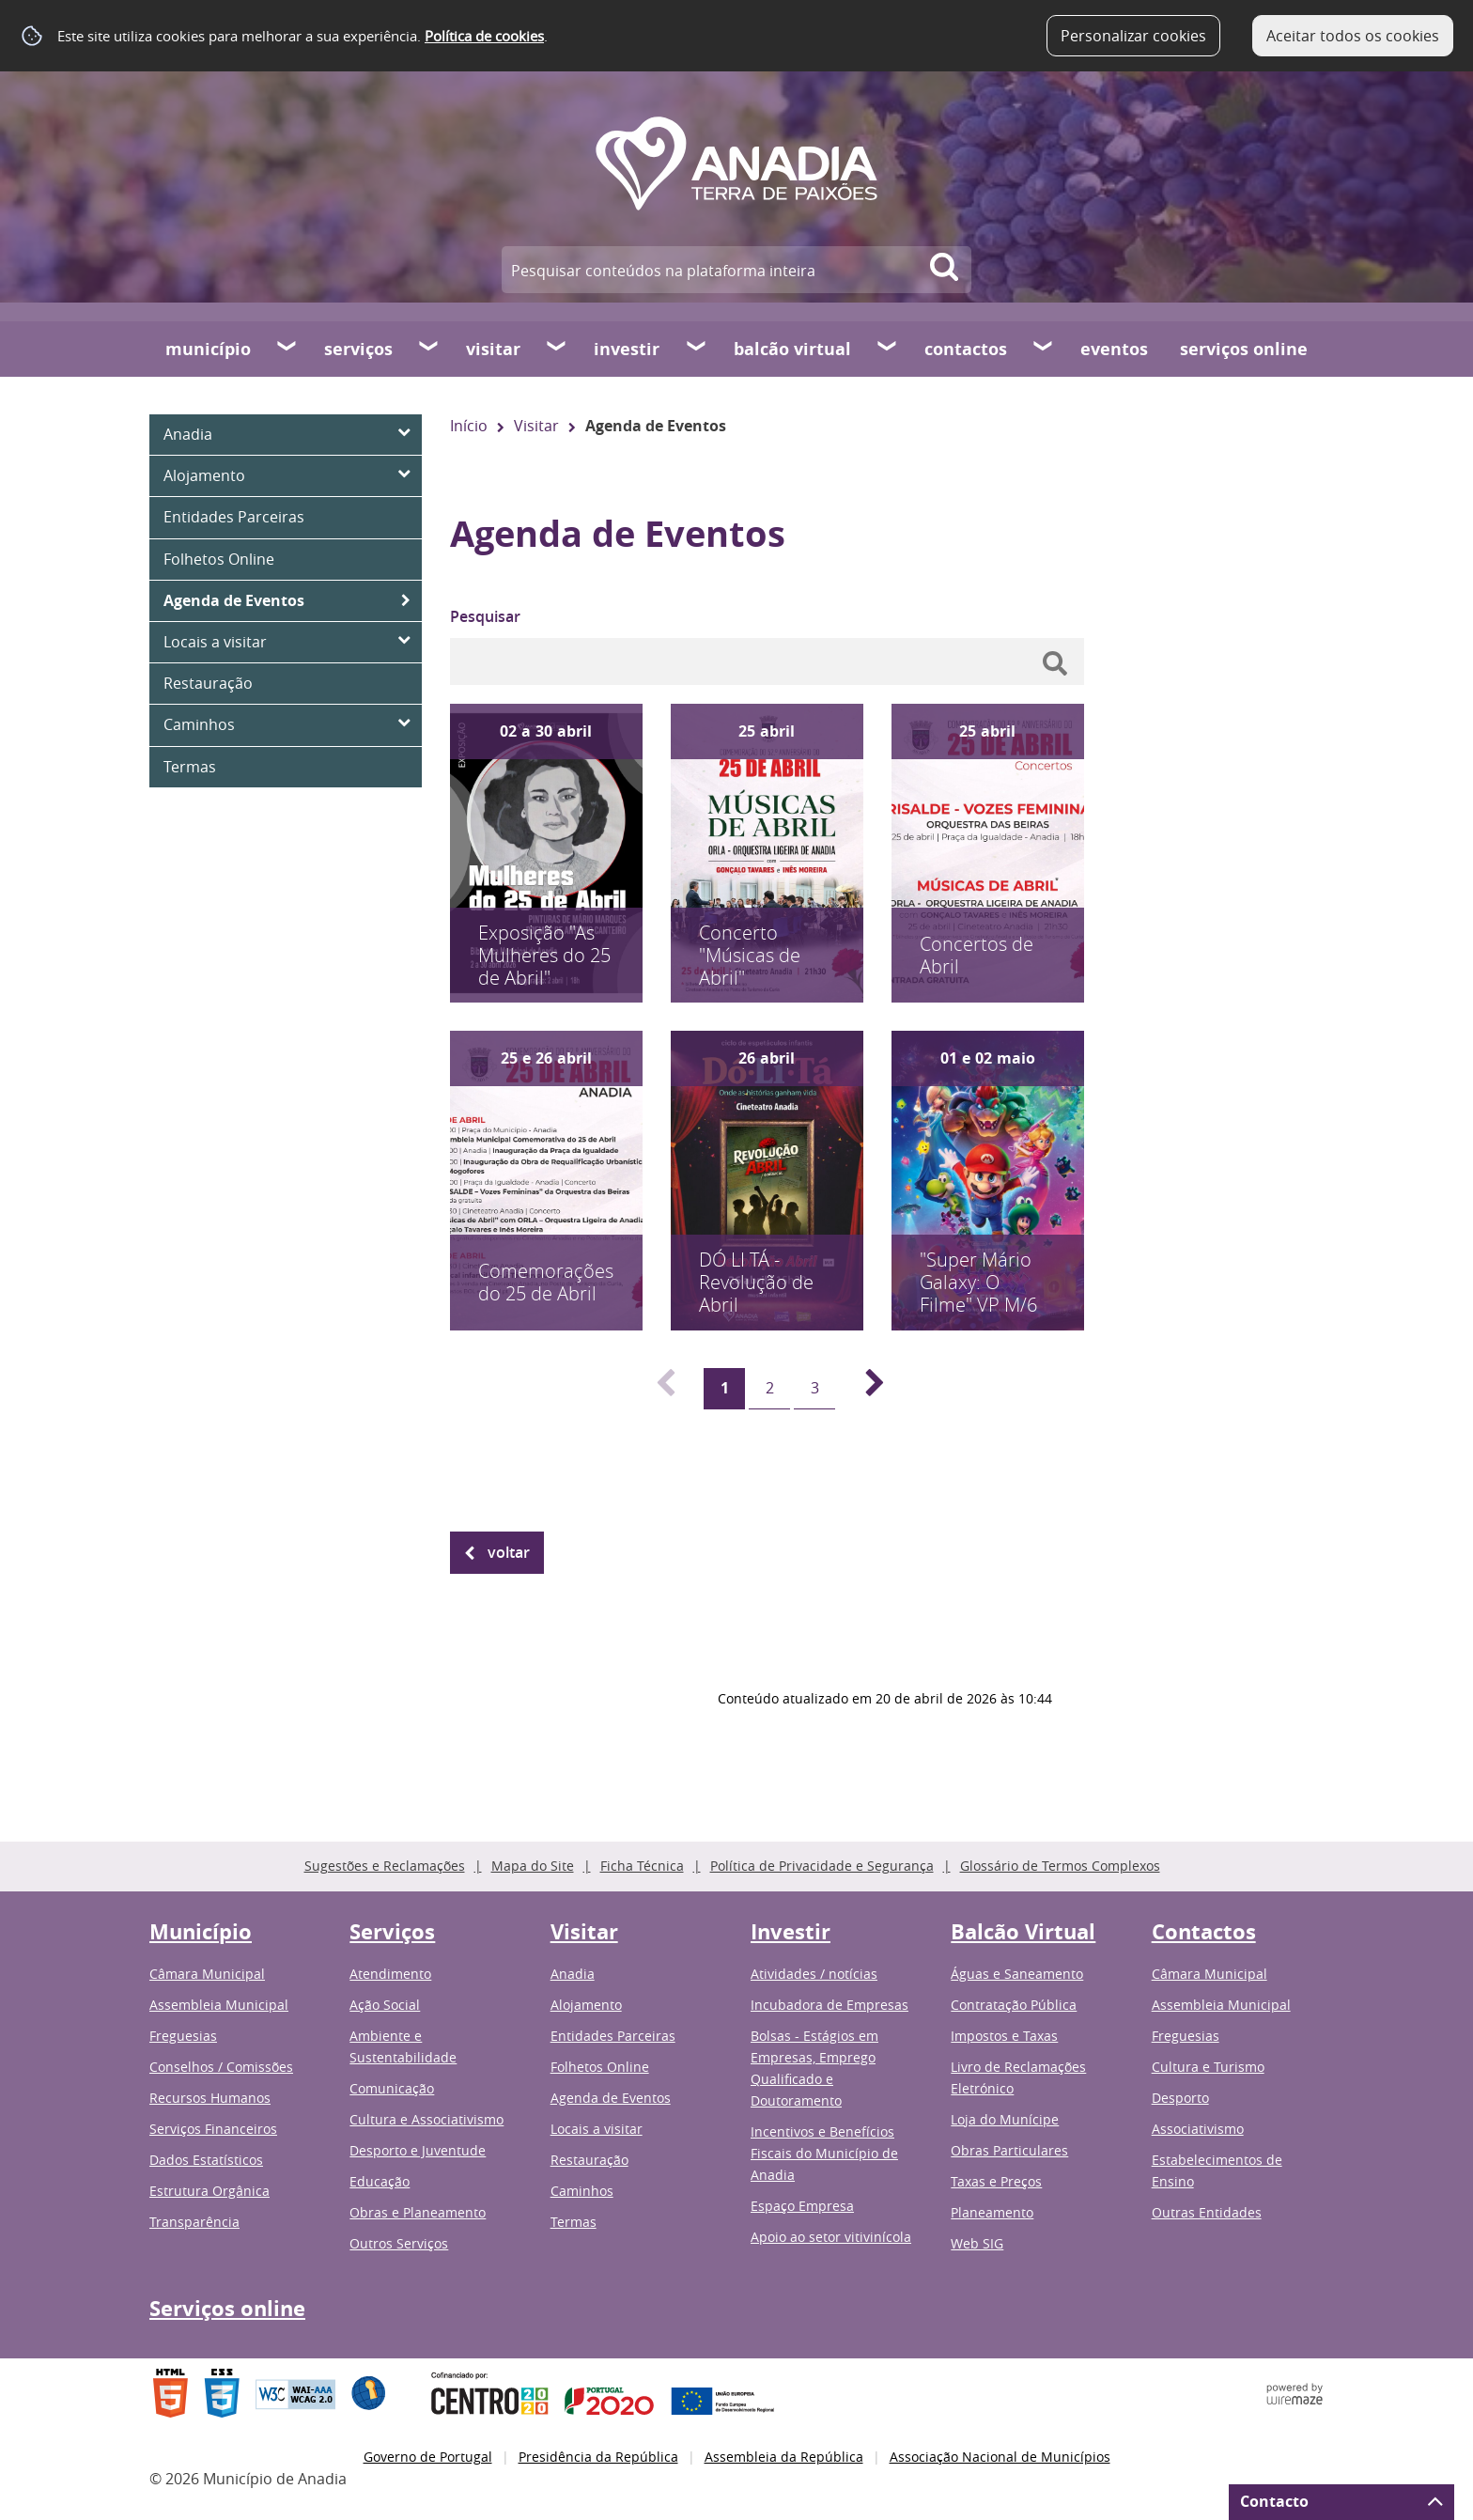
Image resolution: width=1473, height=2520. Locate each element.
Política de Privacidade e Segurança (822, 1865)
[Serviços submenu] (429, 348)
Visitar (493, 349)
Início (469, 425)
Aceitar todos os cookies (1352, 35)
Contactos (965, 349)
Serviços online (1244, 349)
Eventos (1114, 349)
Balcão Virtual (792, 349)
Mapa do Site (532, 1865)
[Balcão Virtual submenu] (887, 348)
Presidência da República (598, 2457)
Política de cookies (484, 35)
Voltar (509, 1552)
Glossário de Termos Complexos (1060, 1865)
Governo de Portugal (428, 2457)
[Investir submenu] (697, 348)
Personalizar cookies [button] (1133, 35)
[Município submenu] (287, 348)
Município (208, 349)
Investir (626, 349)
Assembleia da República (784, 2457)
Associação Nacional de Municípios (1000, 2457)
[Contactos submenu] (1043, 348)
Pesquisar (485, 616)
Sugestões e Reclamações (384, 1865)
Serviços (358, 349)
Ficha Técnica (642, 1865)
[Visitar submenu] (557, 348)
